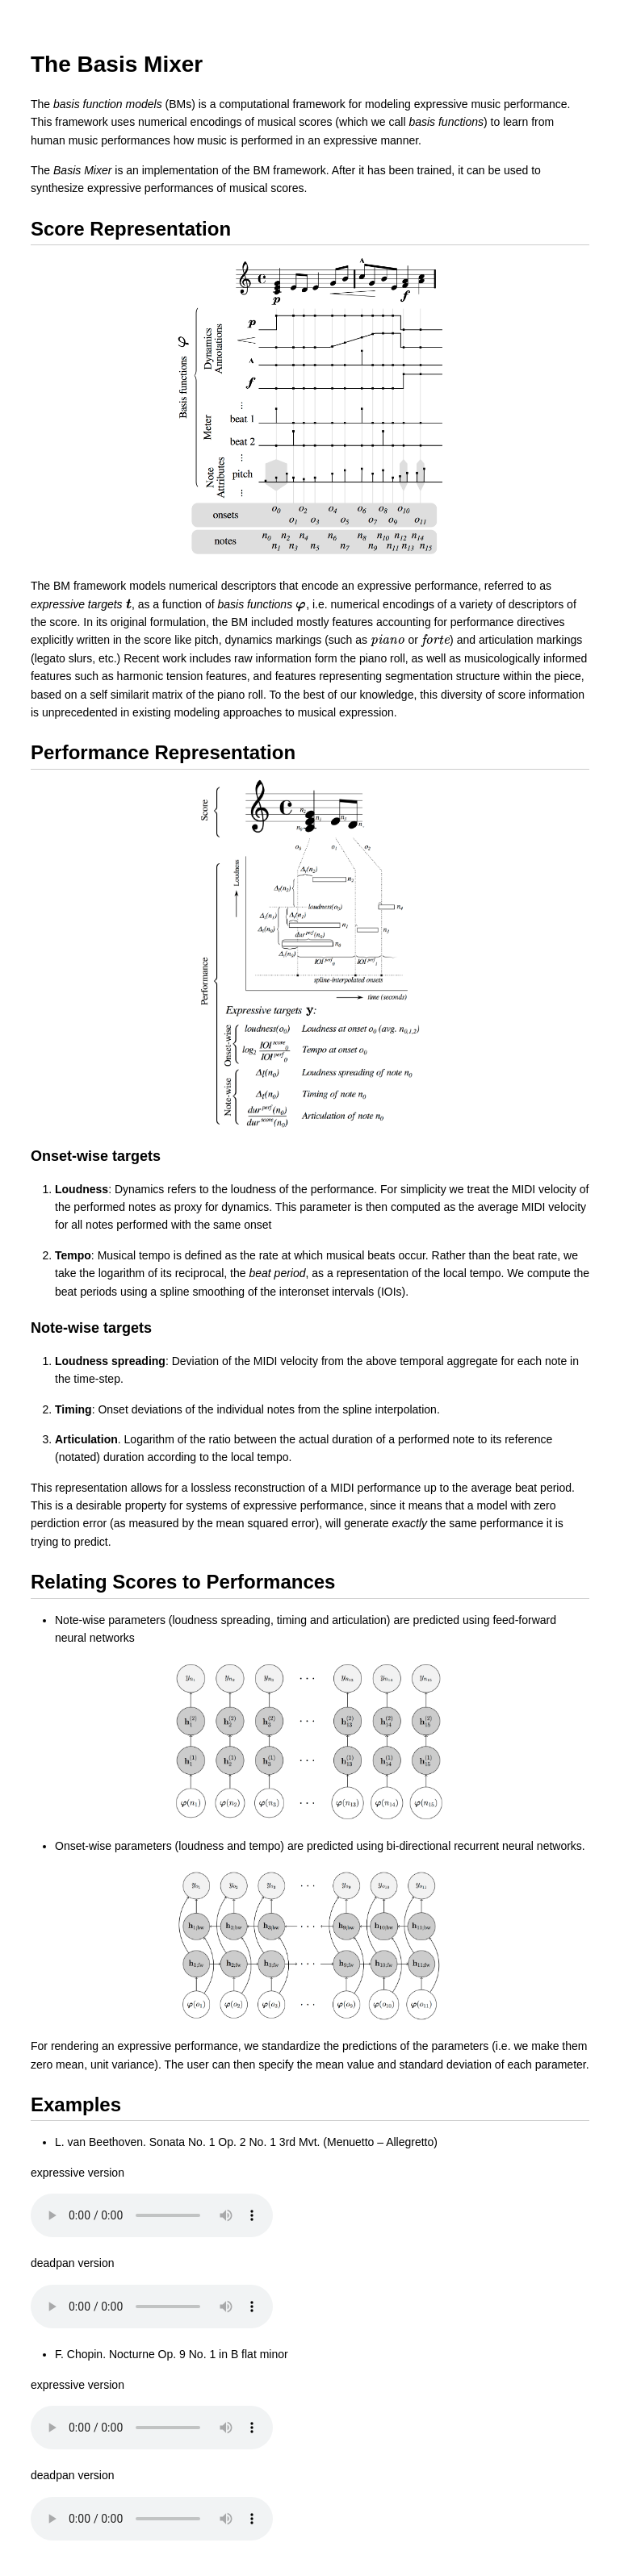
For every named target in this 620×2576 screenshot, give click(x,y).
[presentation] (129, 604)
